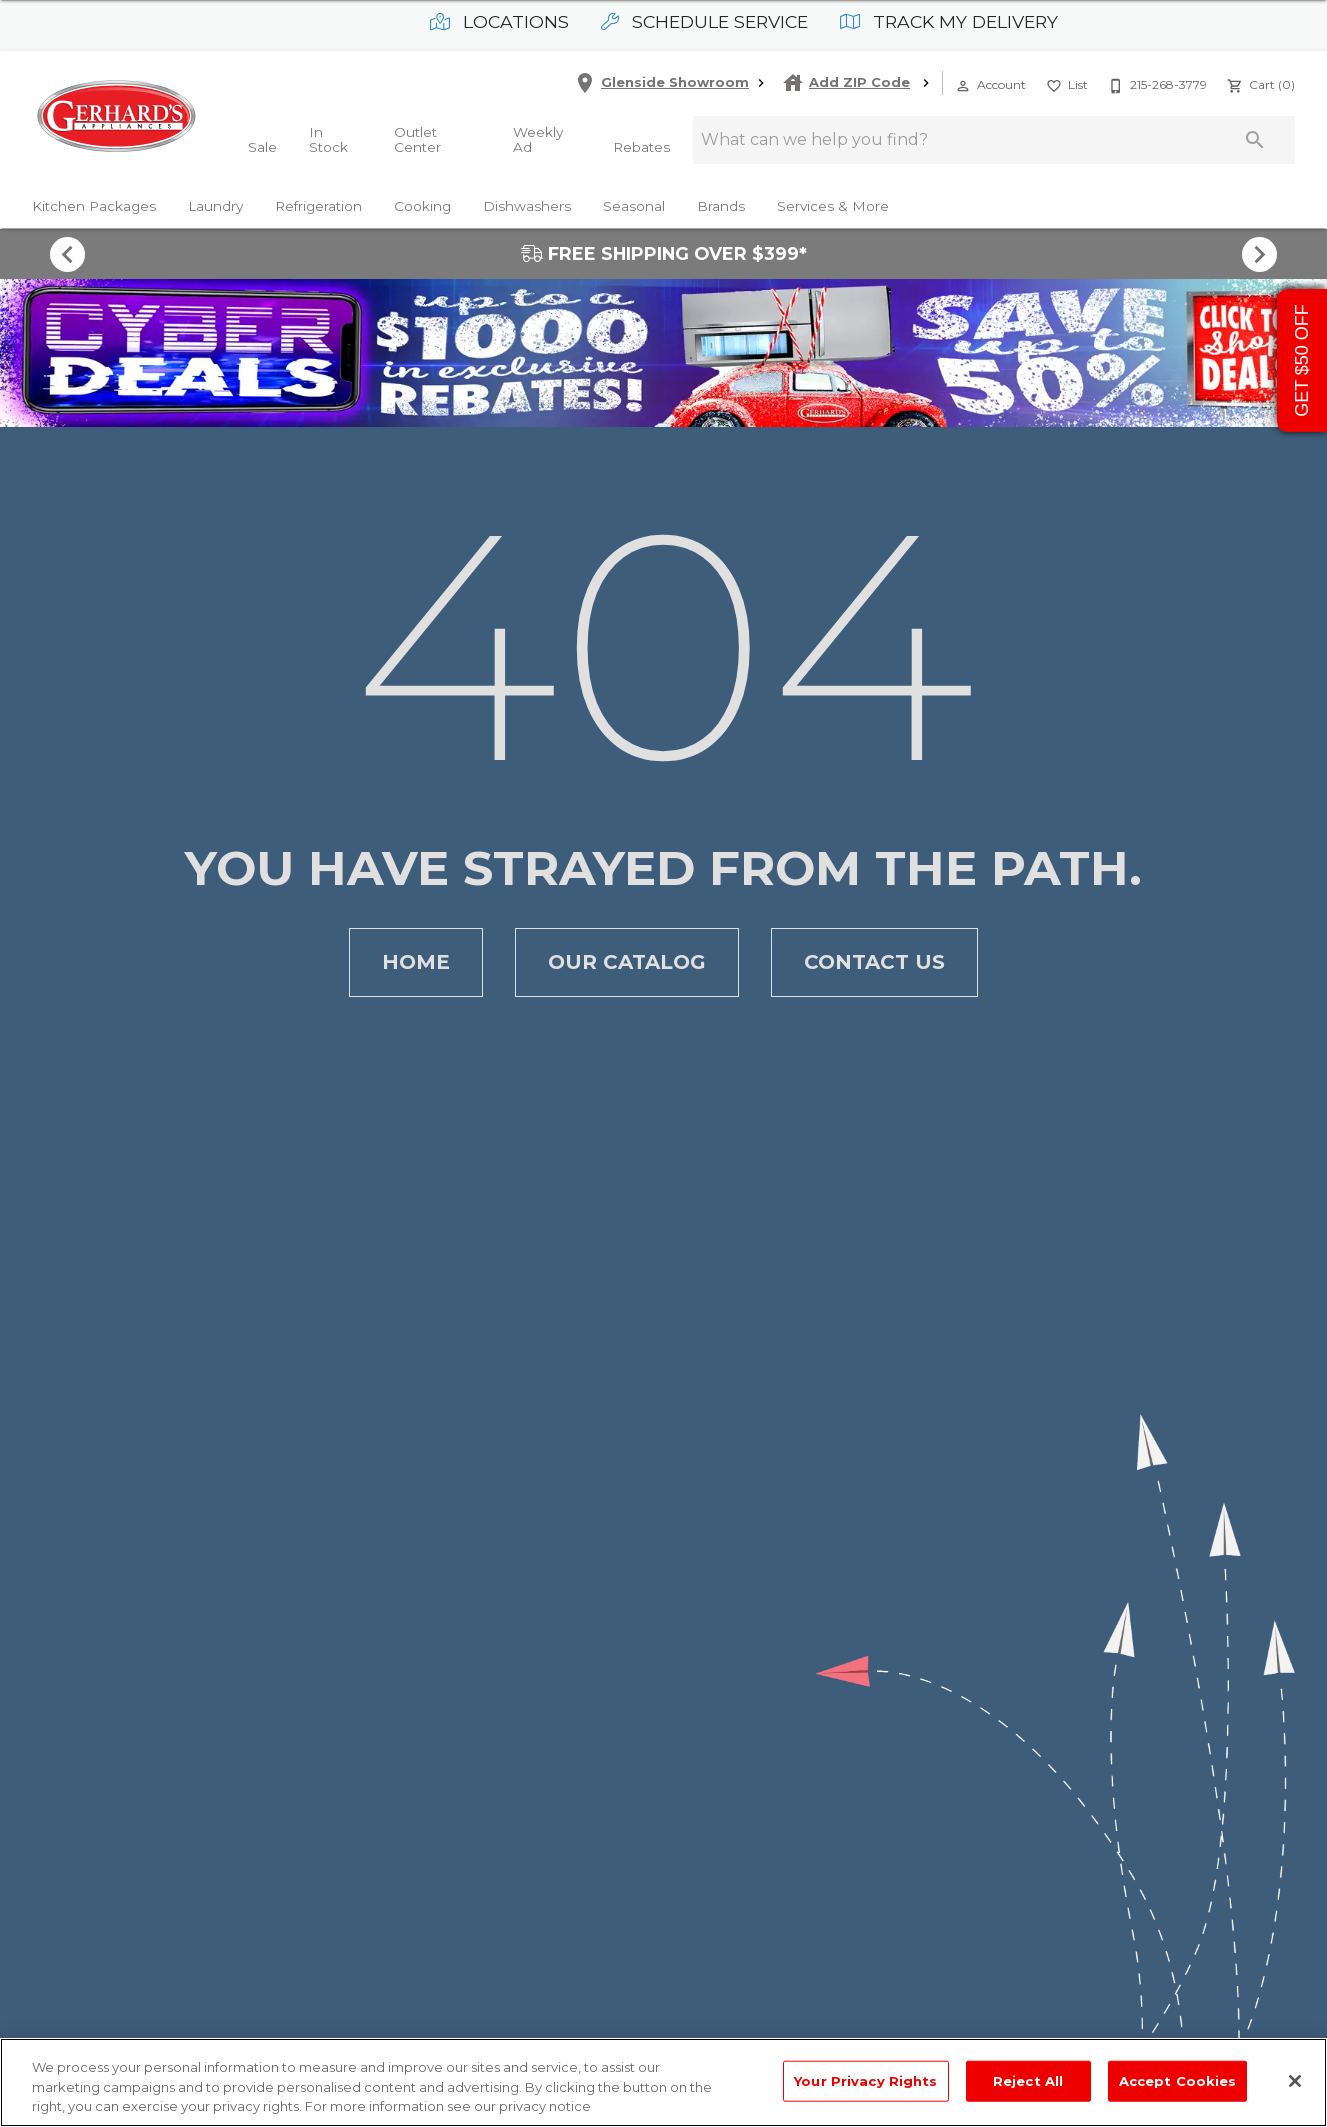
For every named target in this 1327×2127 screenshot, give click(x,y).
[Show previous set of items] (68, 254)
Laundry (215, 206)
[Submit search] (1255, 140)
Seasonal (634, 206)
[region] (663, 2082)
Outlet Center (417, 140)
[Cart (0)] (1259, 83)
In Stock (328, 140)
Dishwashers (527, 206)
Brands (721, 206)
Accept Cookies (1178, 2080)
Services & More (833, 206)
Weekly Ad (538, 140)
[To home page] (116, 116)
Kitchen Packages (94, 206)
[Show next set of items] (1260, 254)
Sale (262, 147)
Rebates (641, 147)
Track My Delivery (949, 21)
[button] (963, 86)
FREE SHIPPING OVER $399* (664, 253)
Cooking (422, 206)
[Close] (1295, 2081)
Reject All (1028, 2080)
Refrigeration (318, 206)
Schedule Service (704, 21)
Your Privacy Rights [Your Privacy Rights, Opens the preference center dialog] (865, 2080)
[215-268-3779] (1155, 83)
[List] (1065, 83)
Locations (499, 21)
